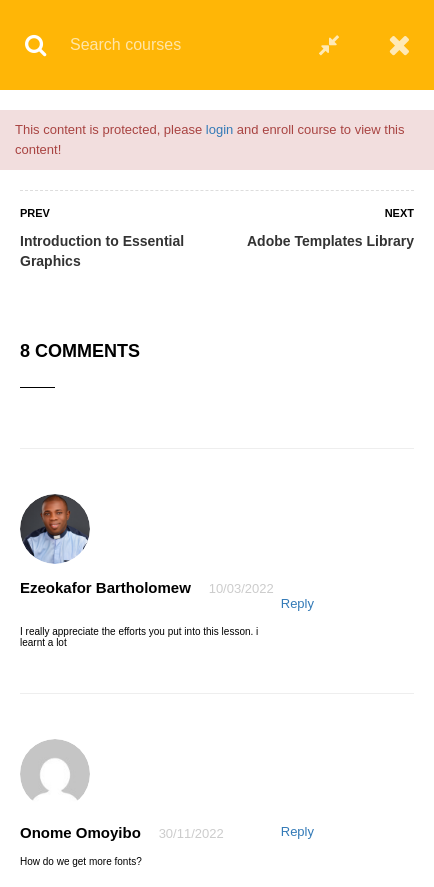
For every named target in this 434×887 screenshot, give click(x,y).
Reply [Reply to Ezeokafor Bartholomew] (297, 603)
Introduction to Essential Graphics (102, 251)
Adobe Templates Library (330, 241)
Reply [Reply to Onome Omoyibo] (297, 831)
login (219, 129)
